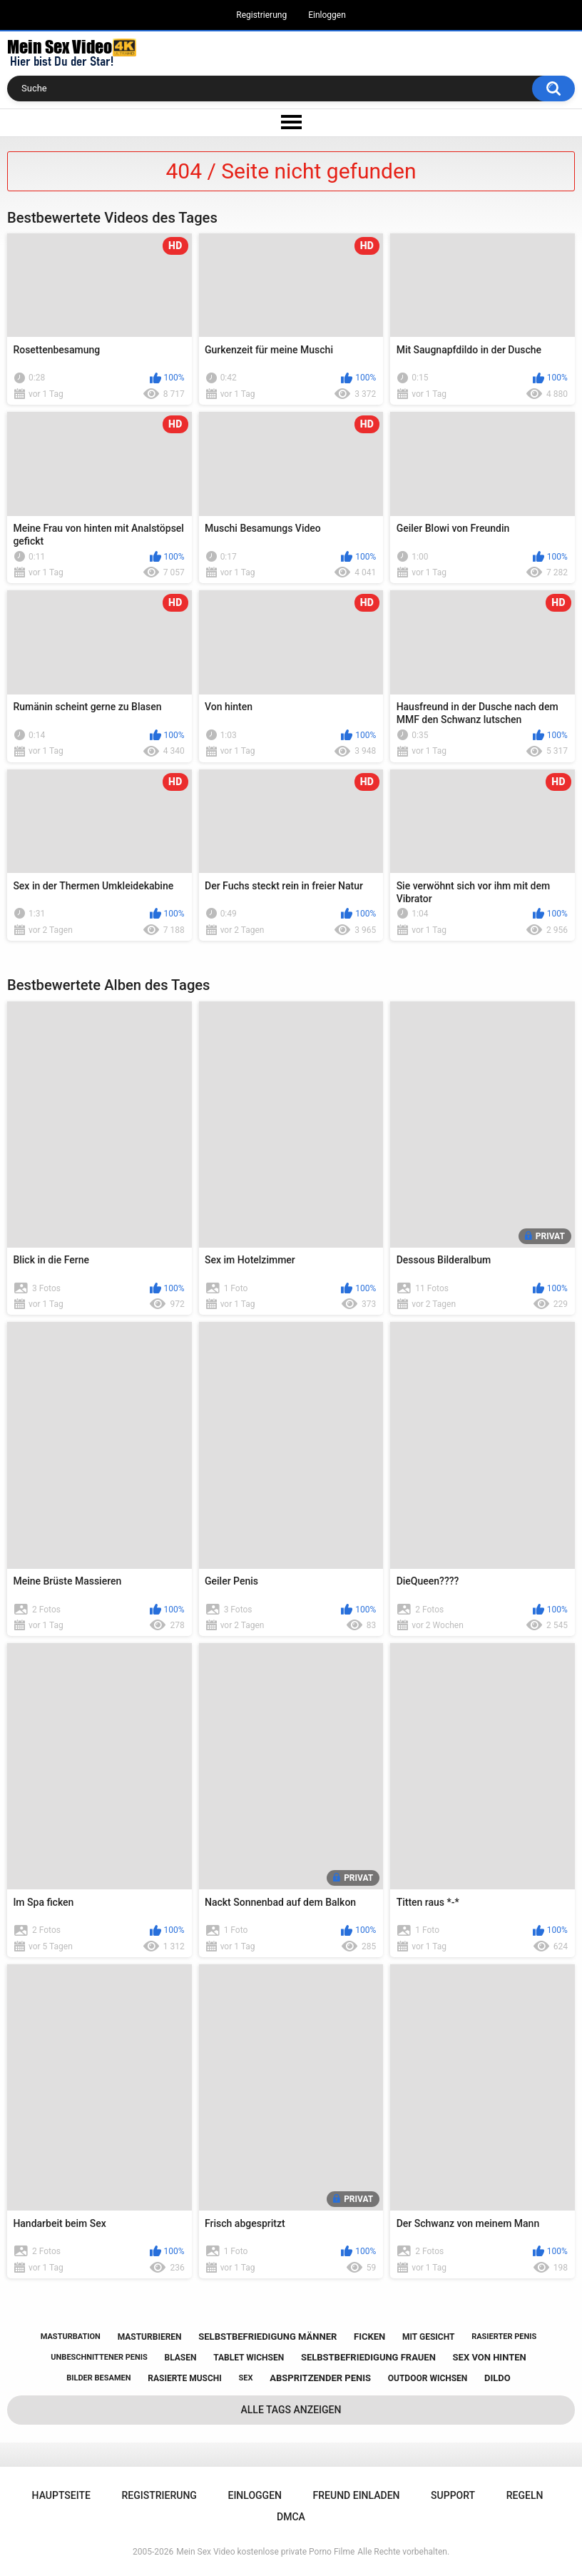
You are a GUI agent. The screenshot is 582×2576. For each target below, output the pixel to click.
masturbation (71, 2336)
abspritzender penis (320, 2378)
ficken (369, 2336)
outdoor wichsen (428, 2378)
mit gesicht (428, 2337)
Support (453, 2495)
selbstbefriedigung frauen (368, 2357)
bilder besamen (98, 2378)
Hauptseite (61, 2495)
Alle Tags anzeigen (291, 2409)
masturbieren (150, 2337)
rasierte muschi (185, 2378)
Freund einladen (356, 2495)
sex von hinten (489, 2357)
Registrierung (261, 15)
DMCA (291, 2516)
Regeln (524, 2495)
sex (246, 2378)
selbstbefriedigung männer (267, 2336)
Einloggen (327, 15)
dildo (497, 2378)
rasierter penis (503, 2336)
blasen (181, 2358)
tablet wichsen (248, 2358)
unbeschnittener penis (99, 2357)
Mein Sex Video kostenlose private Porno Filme (265, 2552)
